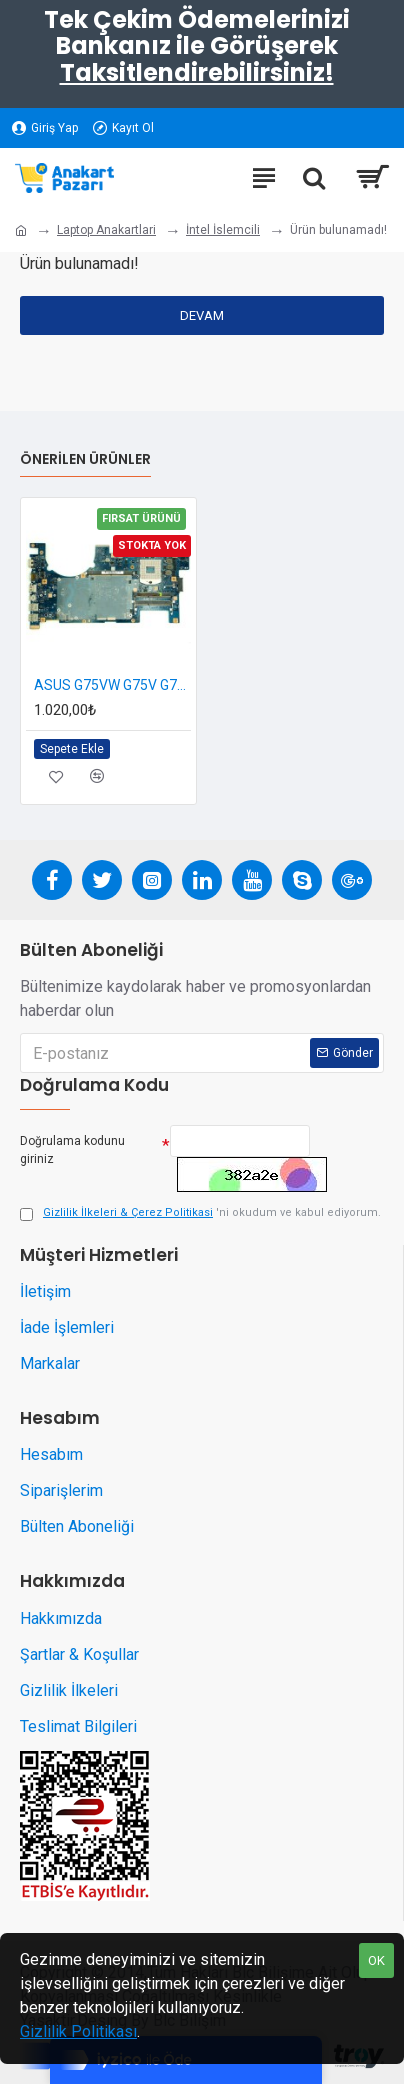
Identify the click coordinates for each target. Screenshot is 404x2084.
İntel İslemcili (223, 230)
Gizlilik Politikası (78, 2031)
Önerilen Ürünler (85, 460)
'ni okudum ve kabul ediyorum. (200, 1213)
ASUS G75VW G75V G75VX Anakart (112, 685)
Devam (202, 315)
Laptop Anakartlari (106, 230)
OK (376, 1960)
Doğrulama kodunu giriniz (72, 1150)
